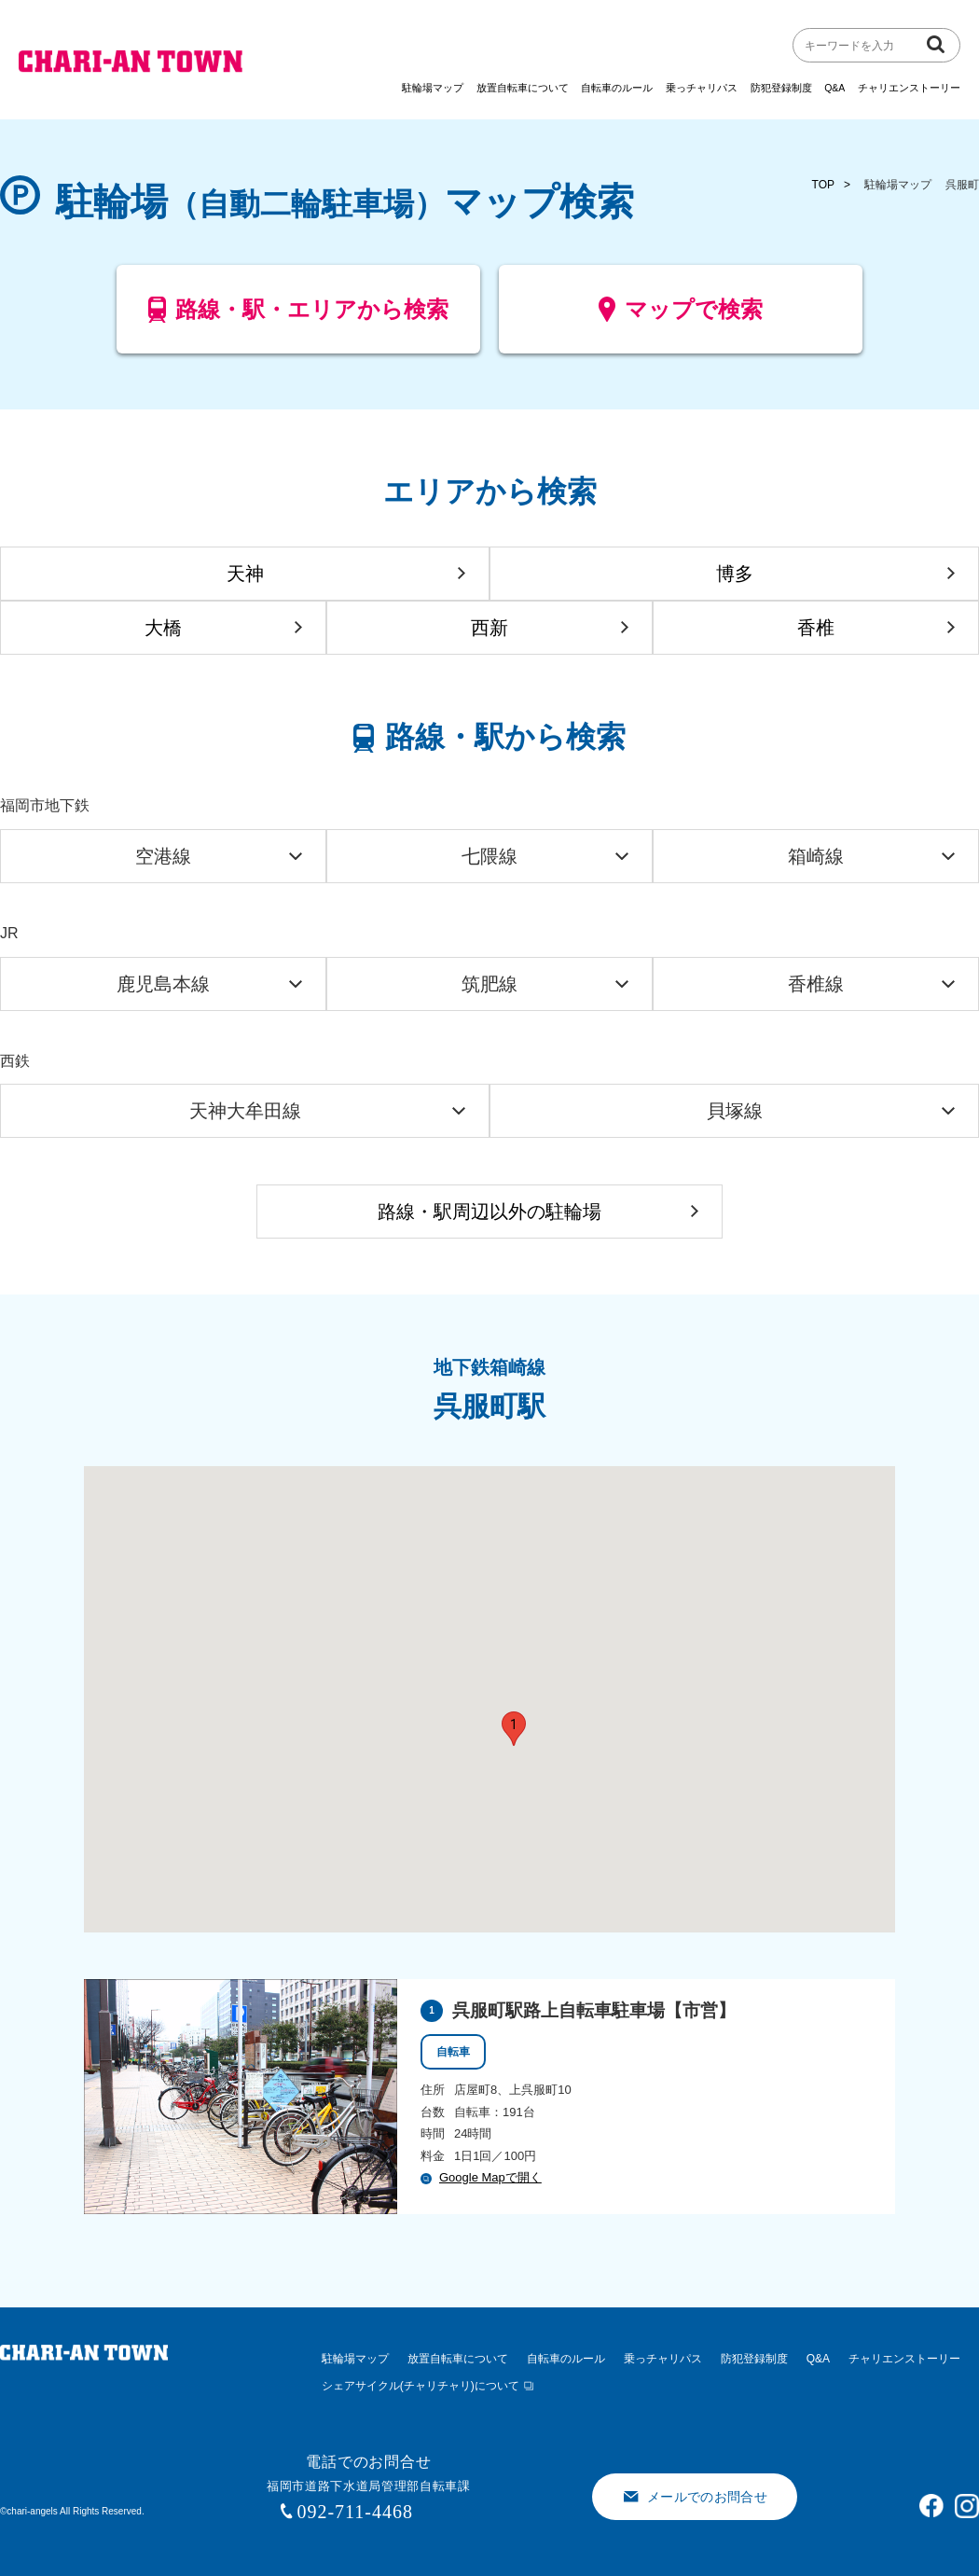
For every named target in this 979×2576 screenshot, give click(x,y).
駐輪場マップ (432, 87)
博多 (734, 573)
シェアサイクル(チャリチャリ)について (420, 2385)
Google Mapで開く (481, 2177)
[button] (514, 1728)
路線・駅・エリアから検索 (298, 317)
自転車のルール (617, 87)
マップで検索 (681, 317)
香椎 (815, 627)
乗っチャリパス (702, 87)
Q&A (834, 87)
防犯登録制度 (781, 87)
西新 (489, 627)
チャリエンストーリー (909, 87)
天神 (245, 573)
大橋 (163, 627)
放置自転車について (522, 87)
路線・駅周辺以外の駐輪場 (489, 1211)
